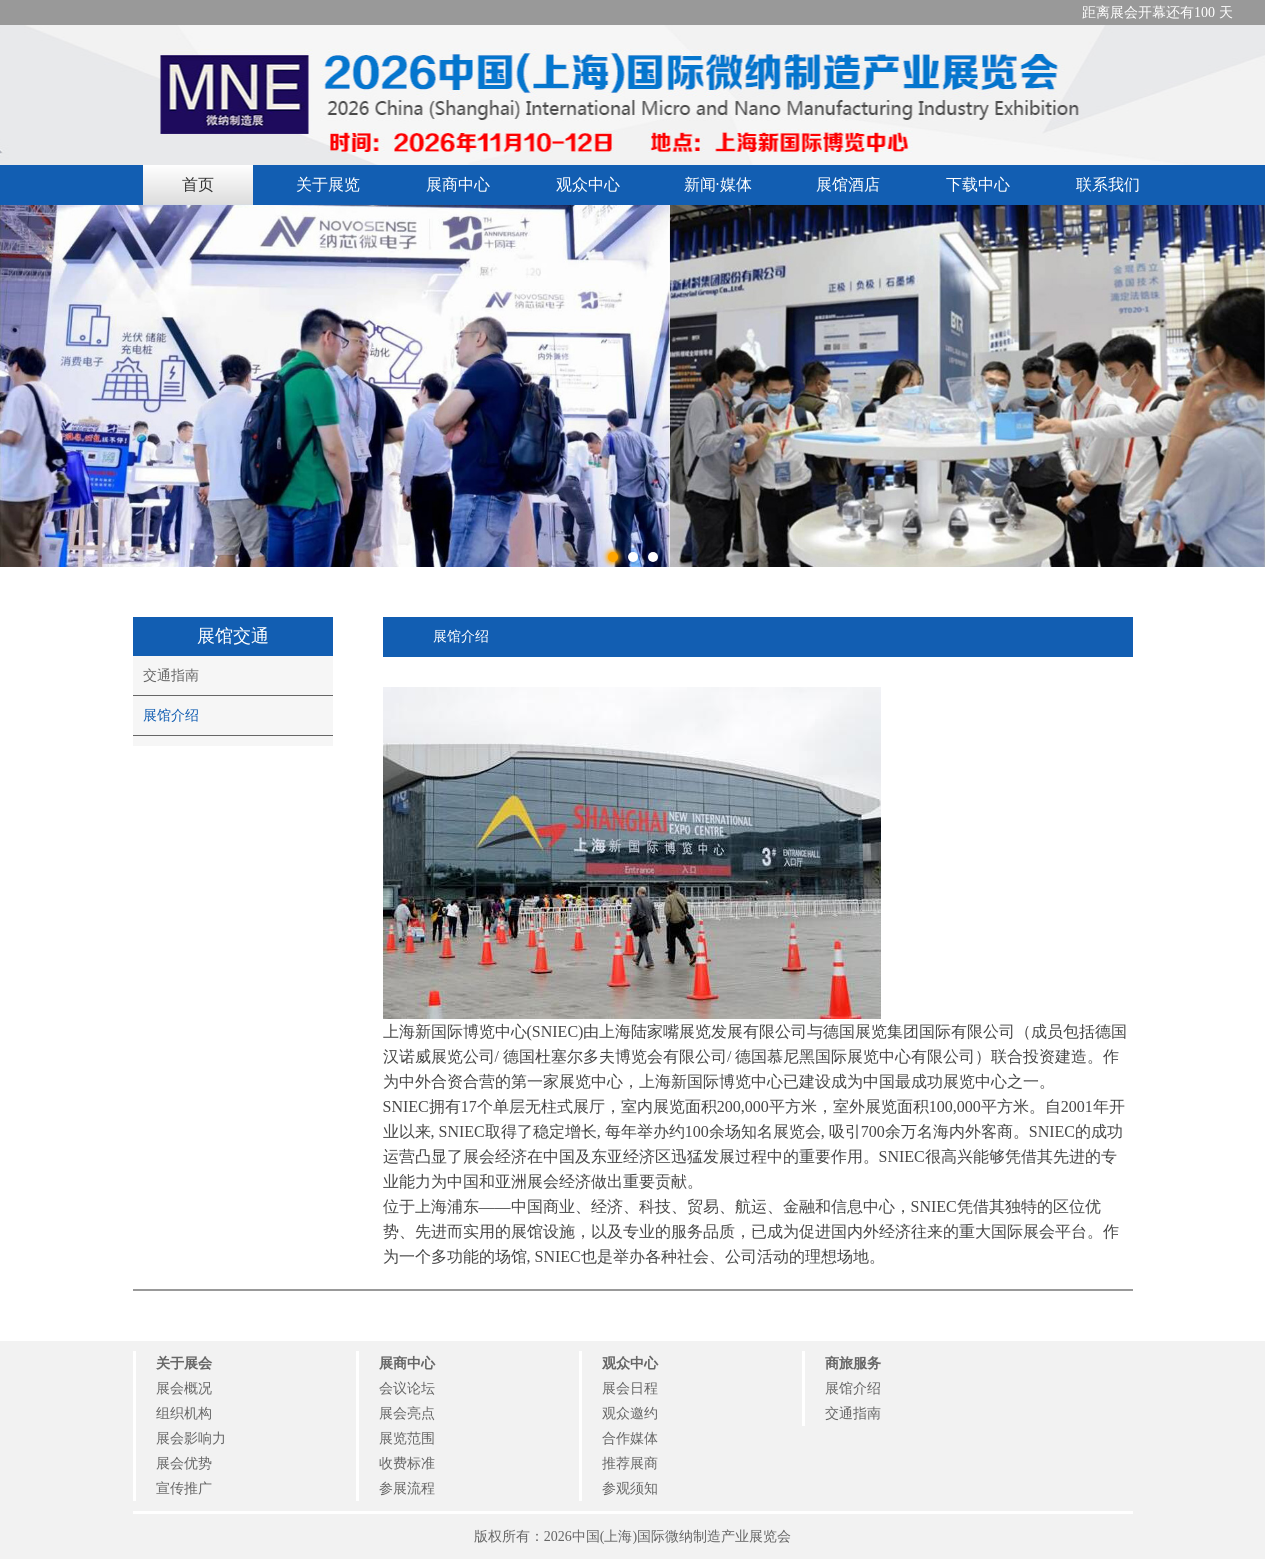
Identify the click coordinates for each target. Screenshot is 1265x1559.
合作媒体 (630, 1438)
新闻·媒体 (718, 184)
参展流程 (407, 1488)
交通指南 (171, 675)
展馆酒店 (848, 184)
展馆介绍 (171, 715)
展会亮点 (407, 1413)
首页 (198, 184)
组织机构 (184, 1413)
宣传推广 (184, 1488)
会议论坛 (407, 1388)
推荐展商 (630, 1463)
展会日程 (630, 1388)
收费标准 (407, 1463)
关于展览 (328, 184)
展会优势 (184, 1463)
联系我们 (1108, 184)
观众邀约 (630, 1413)
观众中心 (588, 184)
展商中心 (458, 184)
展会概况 (184, 1388)
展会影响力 (191, 1438)
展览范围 (407, 1438)
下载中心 (978, 184)
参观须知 (630, 1488)
